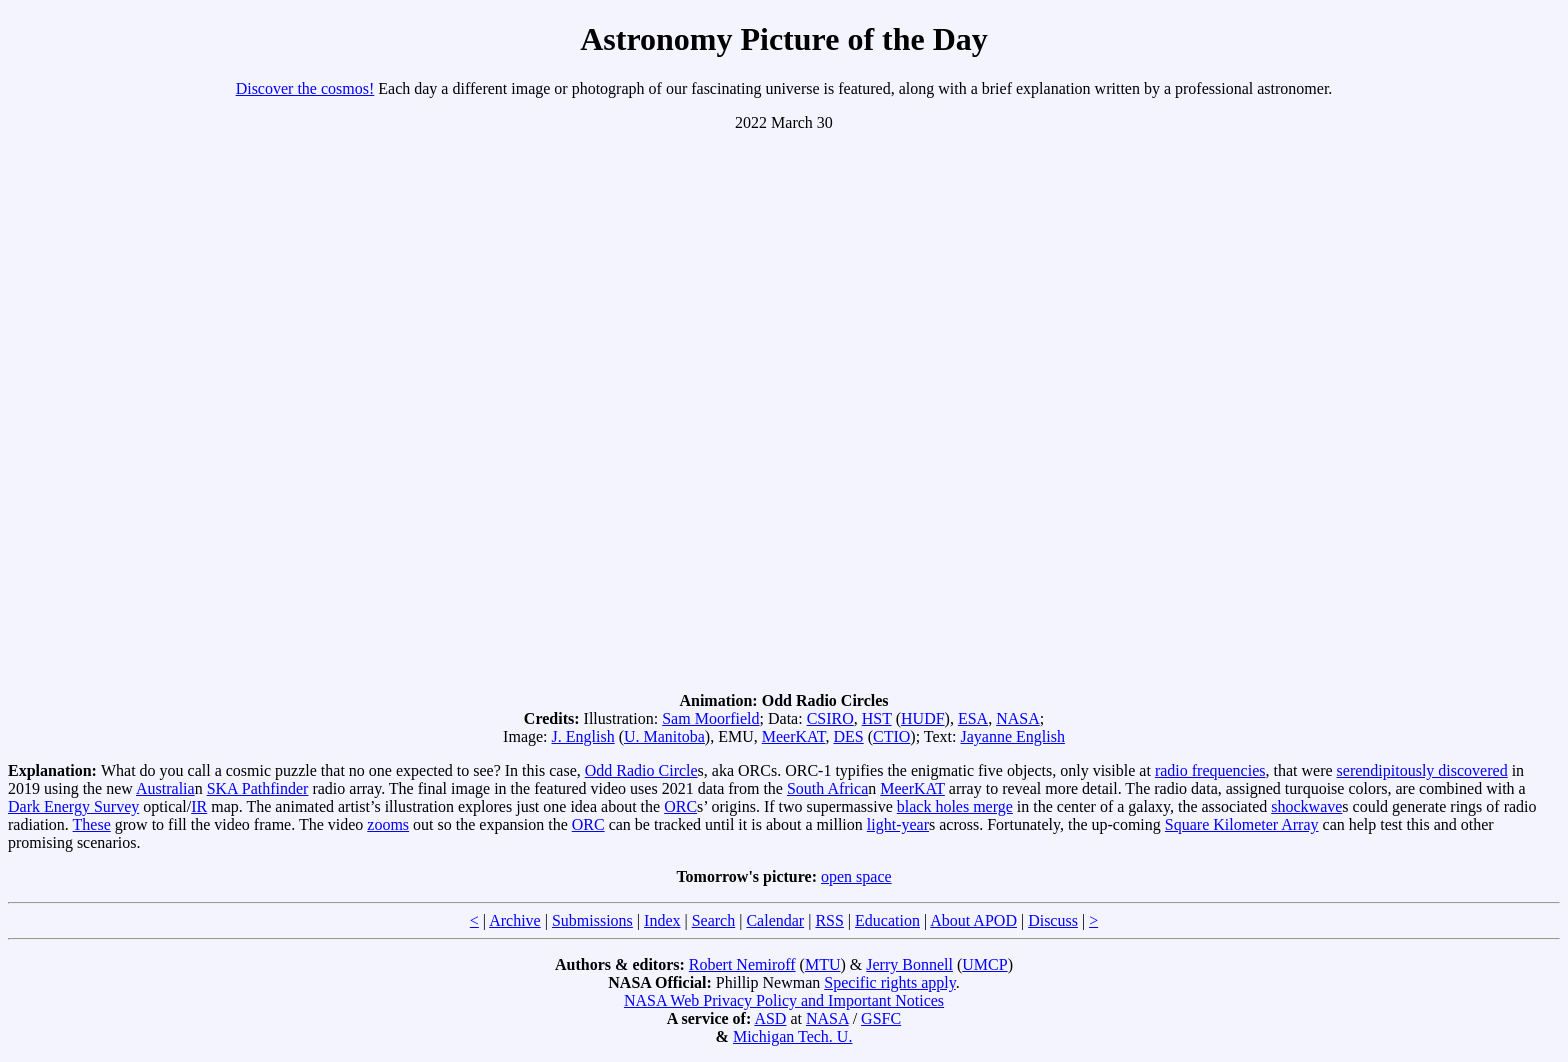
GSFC (881, 1018)
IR (199, 806)
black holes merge (955, 806)
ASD (770, 1018)
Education (887, 920)
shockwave (1306, 806)
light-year (898, 824)
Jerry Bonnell (909, 964)
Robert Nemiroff (742, 964)
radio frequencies (1210, 770)
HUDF (923, 718)
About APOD (973, 920)
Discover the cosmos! (305, 88)
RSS (829, 920)
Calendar (775, 920)
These (92, 824)
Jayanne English (1012, 736)
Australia (165, 788)
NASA (1018, 718)
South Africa (827, 788)
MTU (823, 964)
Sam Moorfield (710, 718)
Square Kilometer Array (1242, 824)
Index (662, 920)
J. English (583, 736)
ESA (973, 718)
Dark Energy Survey (73, 806)
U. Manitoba (664, 736)
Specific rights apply (889, 982)
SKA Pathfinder (258, 788)
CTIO (891, 736)
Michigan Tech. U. (792, 1036)
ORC (680, 806)
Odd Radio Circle (641, 770)
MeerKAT (794, 736)
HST (877, 718)
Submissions (592, 920)
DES (848, 736)
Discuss (1053, 920)
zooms (388, 824)
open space (856, 876)
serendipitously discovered (1422, 770)
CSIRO (830, 718)
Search (714, 920)
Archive (515, 920)
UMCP (984, 964)
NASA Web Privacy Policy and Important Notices (784, 1000)
